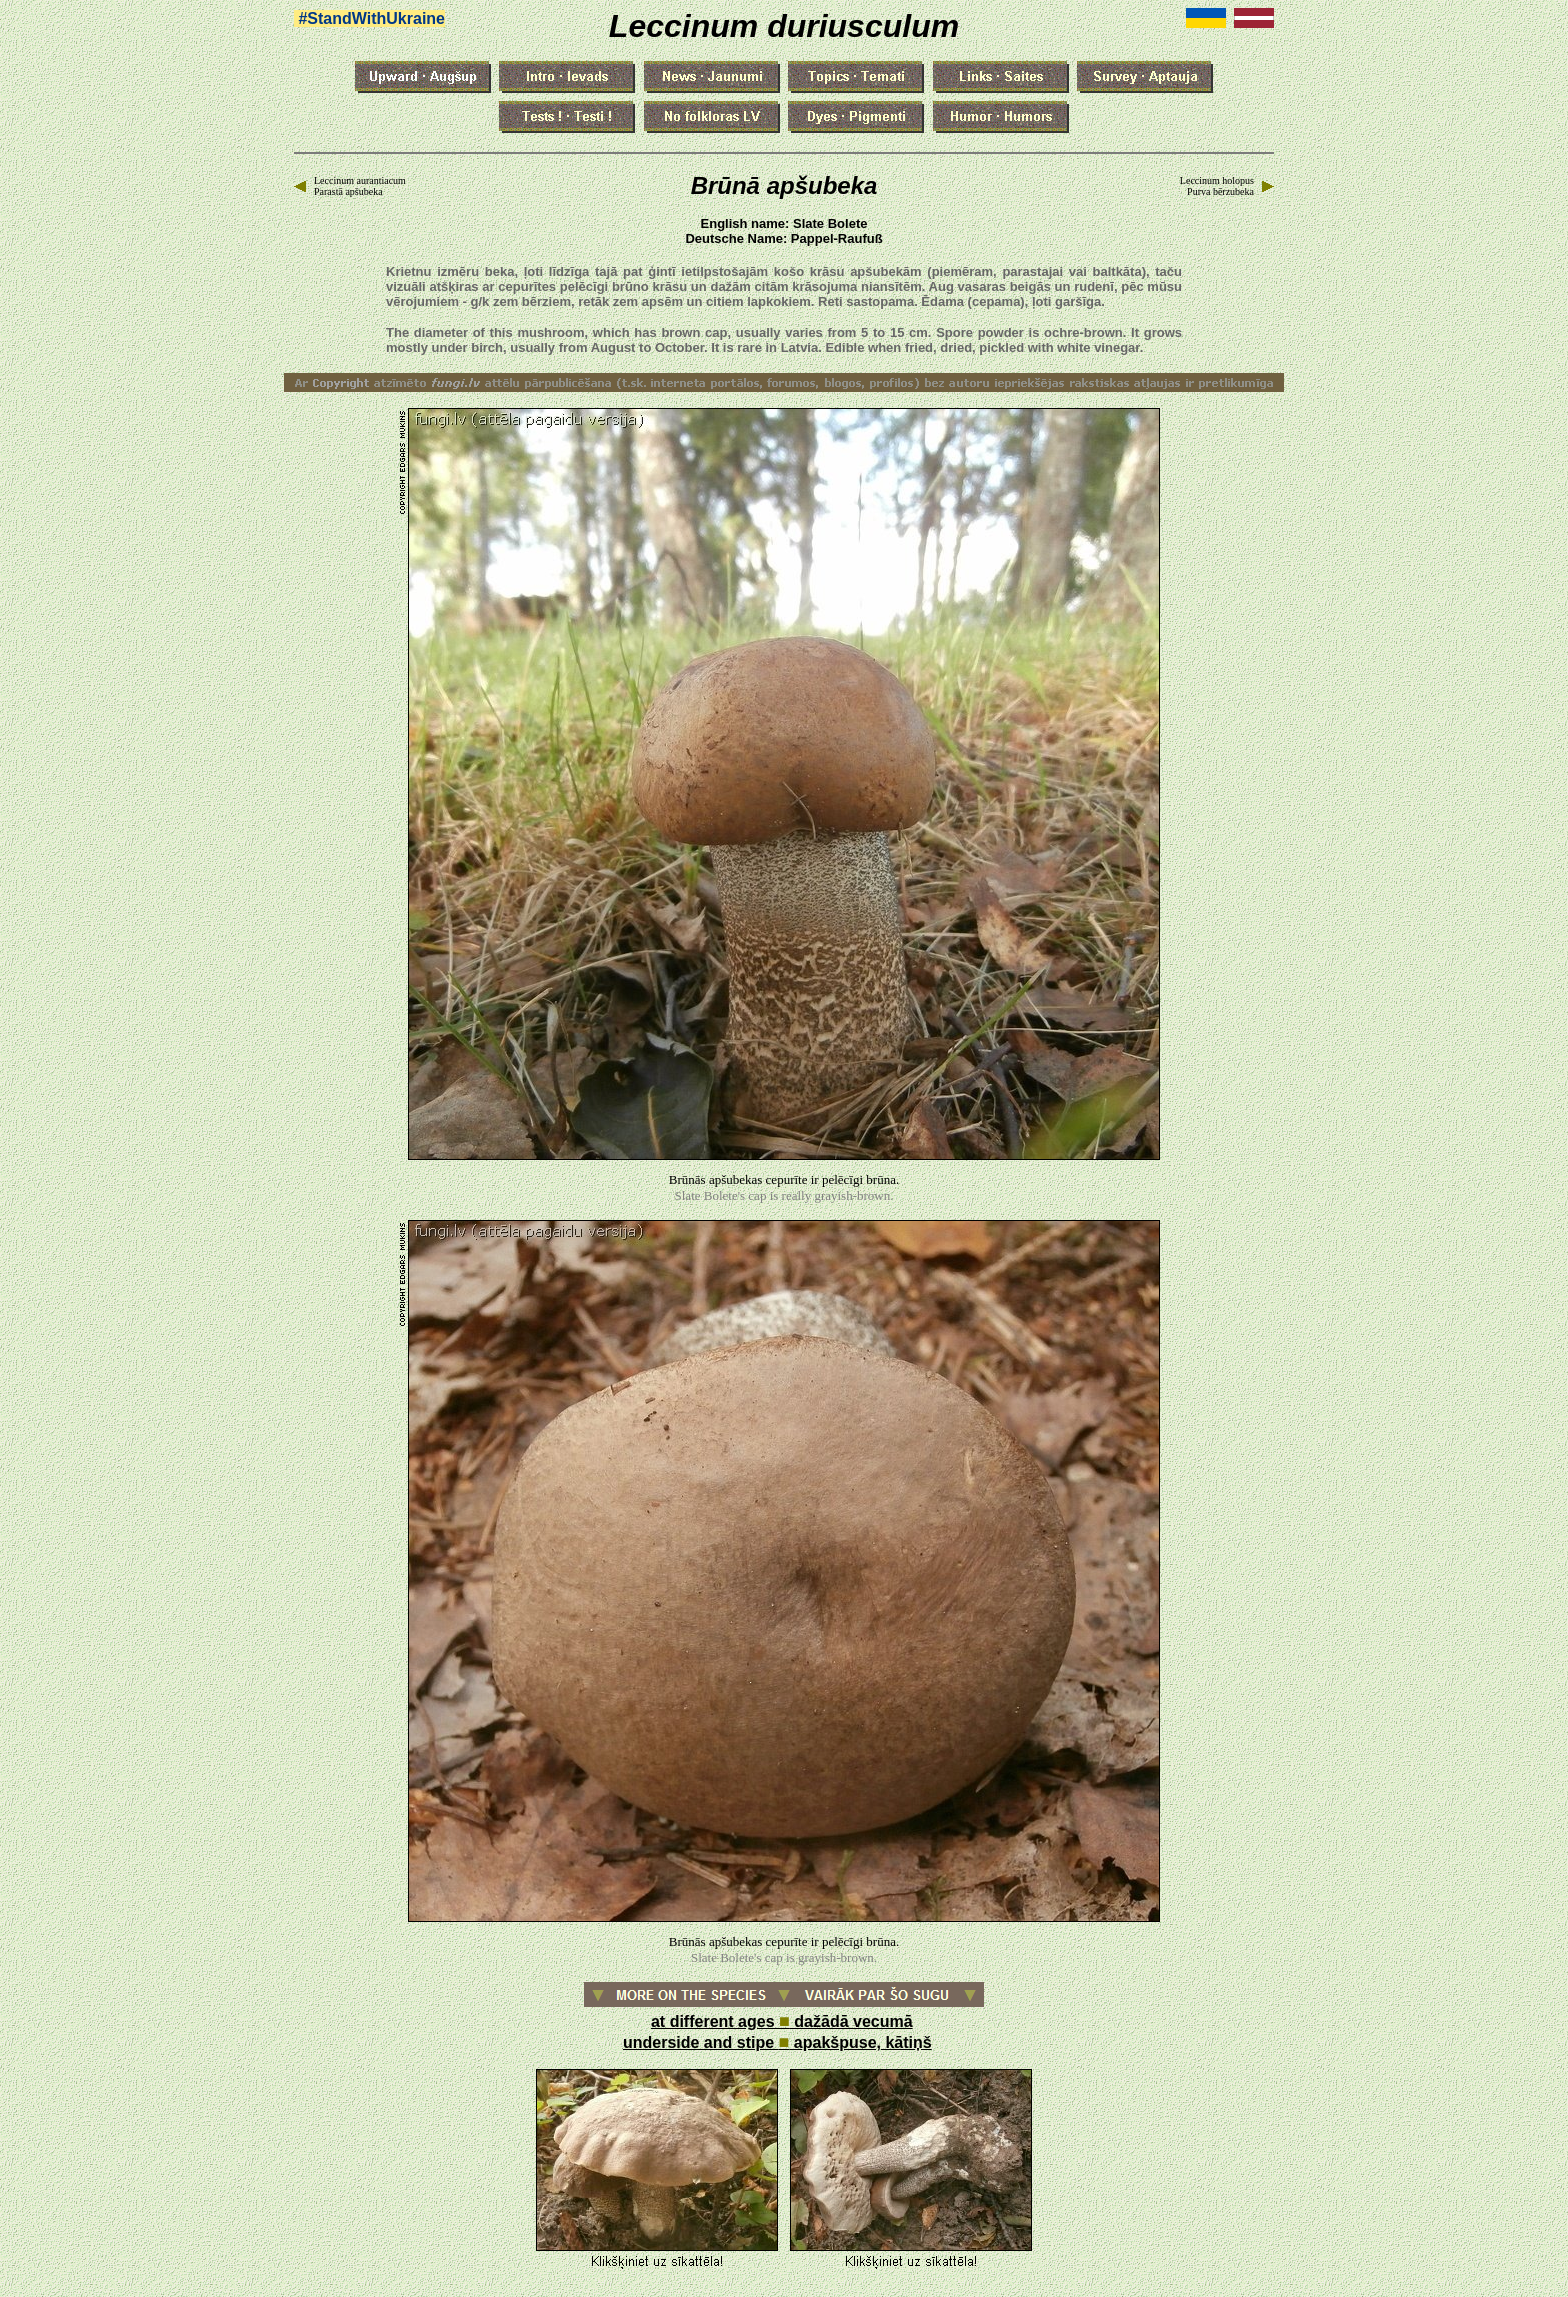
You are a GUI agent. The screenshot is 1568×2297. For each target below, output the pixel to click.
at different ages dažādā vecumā (782, 2021)
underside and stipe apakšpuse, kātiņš (777, 2042)
